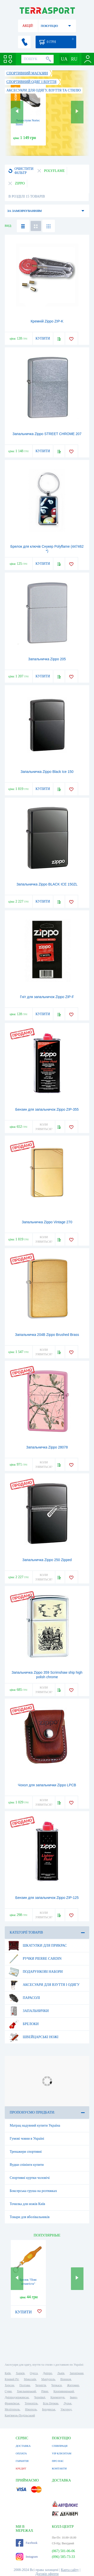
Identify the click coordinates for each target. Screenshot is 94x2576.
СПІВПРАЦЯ (59, 2445)
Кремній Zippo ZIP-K (47, 321)
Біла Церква (50, 2403)
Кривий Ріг (12, 2379)
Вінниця (65, 2379)
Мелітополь (12, 2409)
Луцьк (67, 2403)
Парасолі (24, 1998)
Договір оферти (47, 2574)
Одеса (34, 2373)
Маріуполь (48, 2379)
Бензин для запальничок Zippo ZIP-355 (47, 1109)
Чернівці (39, 2397)
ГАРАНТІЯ (22, 2460)
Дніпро (47, 2373)
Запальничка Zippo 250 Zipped (47, 1560)
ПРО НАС (58, 2460)
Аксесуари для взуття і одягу (44, 1985)
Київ (8, 2373)
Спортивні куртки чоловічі (30, 2178)
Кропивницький (63, 2391)
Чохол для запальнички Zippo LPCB (47, 1785)
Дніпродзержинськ (17, 2397)
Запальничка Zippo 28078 (47, 1447)
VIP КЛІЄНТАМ (61, 2453)
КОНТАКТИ (59, 2468)
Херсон (9, 2385)
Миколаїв (30, 2379)
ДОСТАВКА (23, 2445)
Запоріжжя (76, 2373)
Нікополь (31, 2409)
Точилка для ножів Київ (27, 2204)
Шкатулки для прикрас (37, 1945)
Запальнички (28, 2011)
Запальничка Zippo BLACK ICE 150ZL (47, 884)
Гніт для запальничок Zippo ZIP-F (47, 997)
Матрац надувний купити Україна (35, 2125)
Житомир (73, 2385)
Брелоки (23, 2024)
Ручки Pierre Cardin (35, 1958)
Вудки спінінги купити (27, 2165)
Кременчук (57, 2397)
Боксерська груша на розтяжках (33, 2191)
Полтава (25, 2385)
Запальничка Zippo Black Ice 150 (47, 772)
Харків (20, 2373)
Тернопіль (31, 2403)
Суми (8, 2391)
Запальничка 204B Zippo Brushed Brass (47, 1335)
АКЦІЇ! (27, 26)
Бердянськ (48, 2409)
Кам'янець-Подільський (20, 2415)
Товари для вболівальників (30, 2217)
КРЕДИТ (21, 2468)
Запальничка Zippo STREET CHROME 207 (47, 434)
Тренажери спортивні (26, 2151)
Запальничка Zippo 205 (47, 659)
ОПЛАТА (21, 2453)
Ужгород (65, 2409)
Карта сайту (70, 2570)
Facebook (27, 2543)
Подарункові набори (35, 1972)
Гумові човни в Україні (27, 2138)
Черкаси (56, 2385)
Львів (60, 2373)
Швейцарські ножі (33, 2037)
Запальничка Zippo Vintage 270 (47, 1222)
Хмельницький (26, 2391)
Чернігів (40, 2385)
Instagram (27, 2556)
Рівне (44, 2391)
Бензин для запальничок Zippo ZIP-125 (47, 1898)
